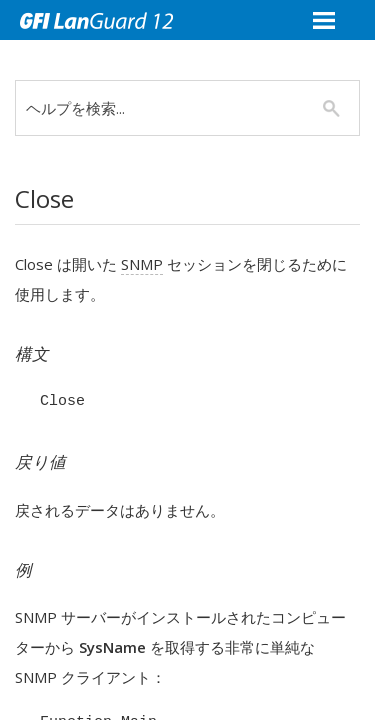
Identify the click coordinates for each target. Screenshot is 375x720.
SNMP (142, 264)
